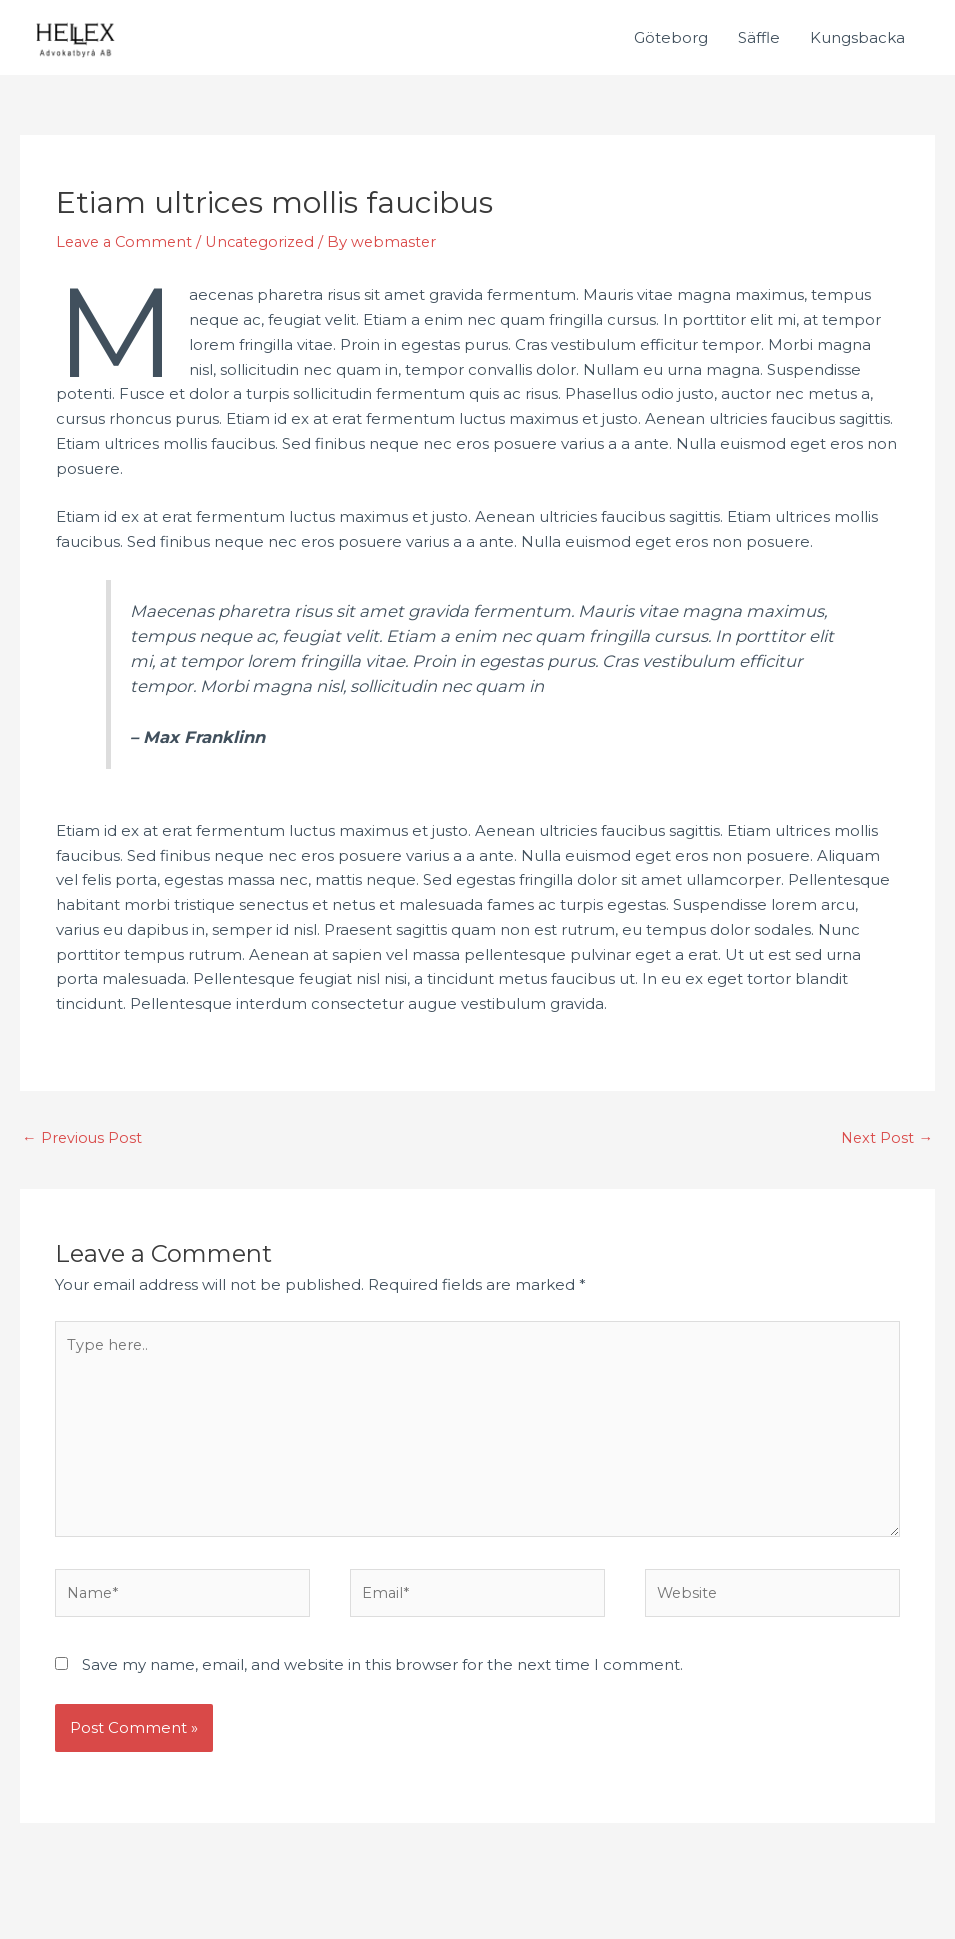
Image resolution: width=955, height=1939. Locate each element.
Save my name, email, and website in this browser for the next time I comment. (382, 1675)
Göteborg (671, 38)
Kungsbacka (857, 38)
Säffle (759, 38)
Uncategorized (268, 243)
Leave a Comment (127, 243)
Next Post (886, 1139)
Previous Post (83, 1139)
